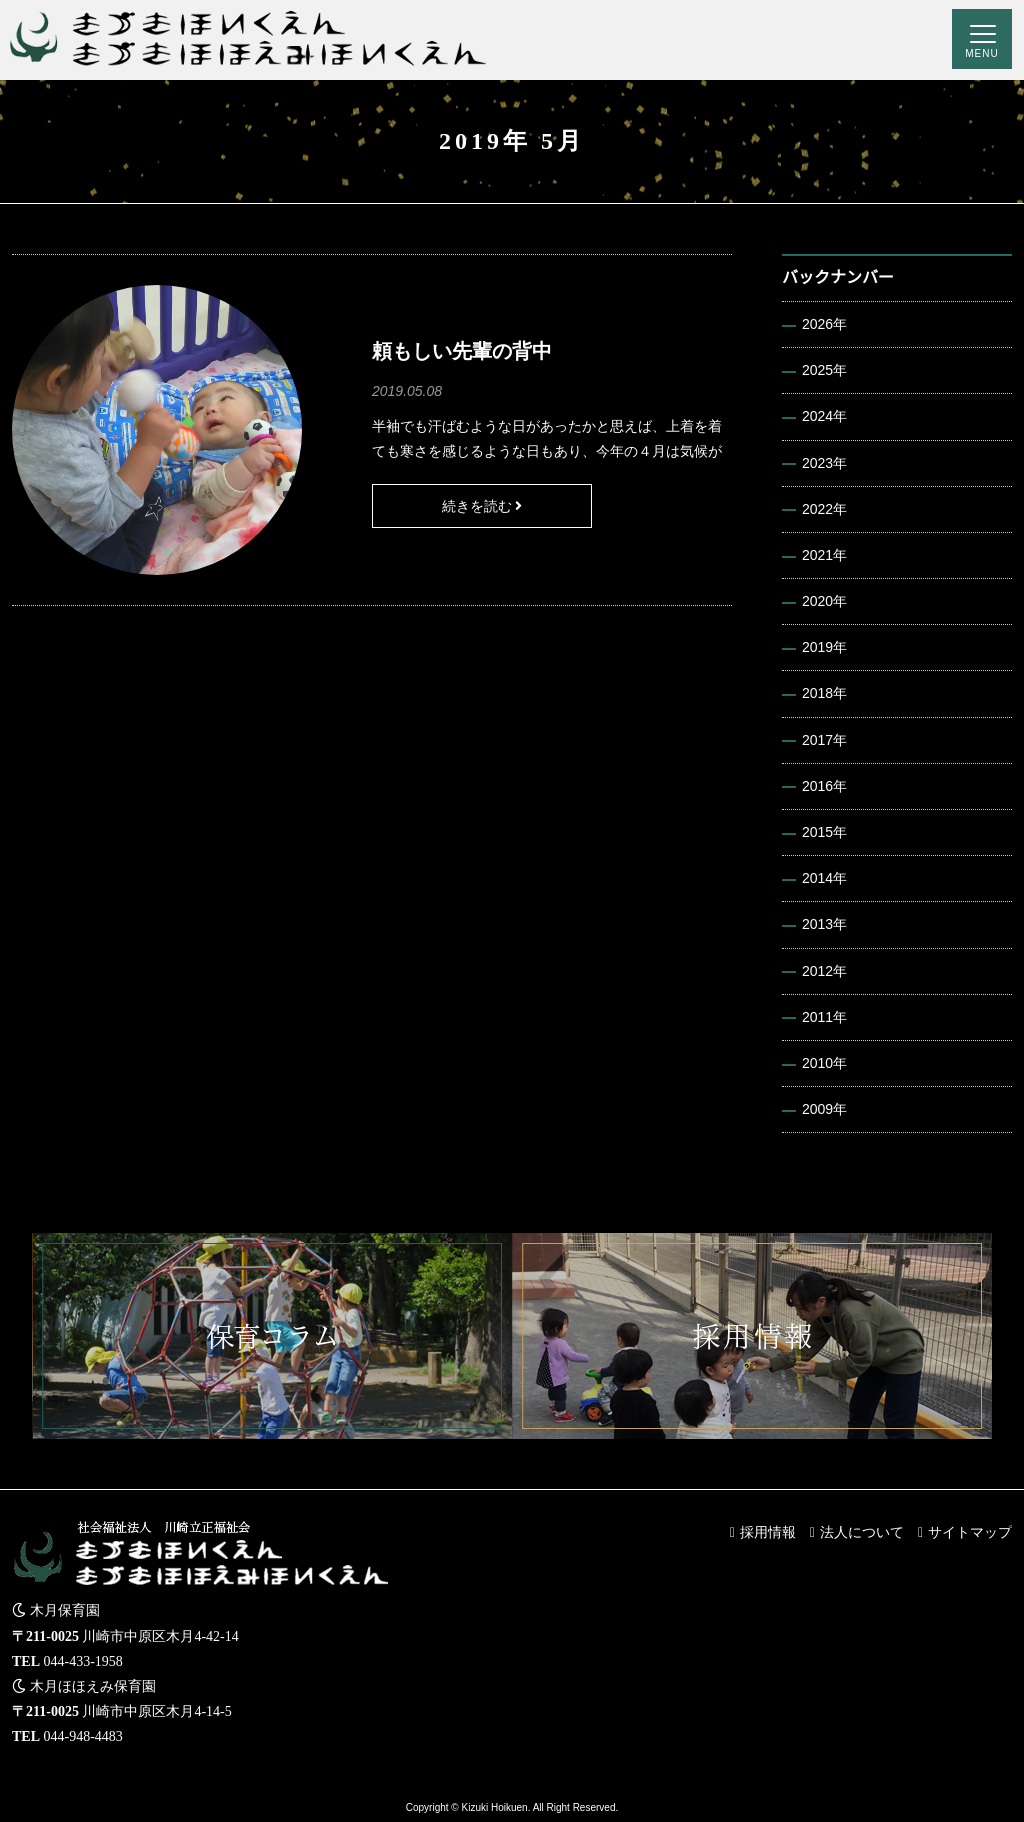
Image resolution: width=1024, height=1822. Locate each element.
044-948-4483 (83, 1736)
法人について (862, 1532)
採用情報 (768, 1532)
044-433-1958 (83, 1661)
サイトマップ (970, 1532)
